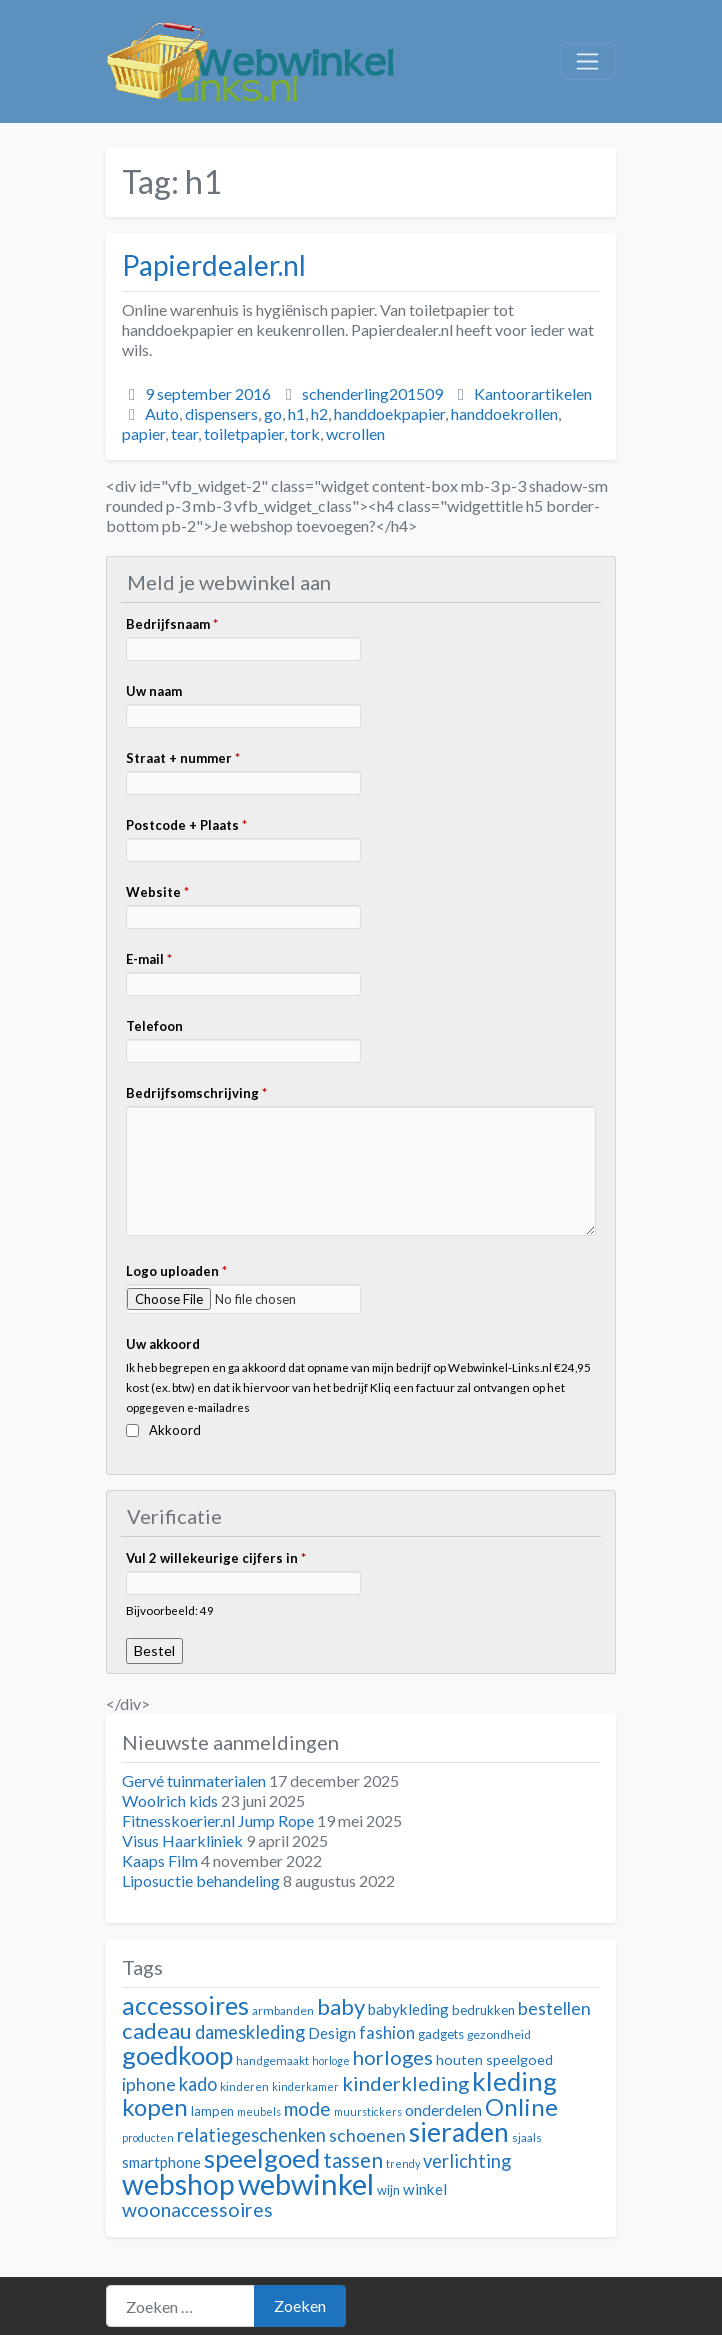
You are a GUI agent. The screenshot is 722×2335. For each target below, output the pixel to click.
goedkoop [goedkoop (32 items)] (177, 2055)
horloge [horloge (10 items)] (331, 2060)
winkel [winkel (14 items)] (425, 2189)
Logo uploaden (176, 1271)
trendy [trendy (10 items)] (403, 2163)
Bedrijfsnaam (172, 624)
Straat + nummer (183, 758)
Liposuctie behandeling (201, 1880)
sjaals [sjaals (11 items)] (527, 2137)
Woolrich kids (170, 1800)
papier (143, 433)
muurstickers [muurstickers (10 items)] (368, 2111)
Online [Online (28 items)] (521, 2106)
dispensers (221, 413)
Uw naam (154, 691)
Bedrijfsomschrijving (196, 1093)
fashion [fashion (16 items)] (387, 2033)
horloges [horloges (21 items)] (393, 2057)
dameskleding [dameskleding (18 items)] (250, 2032)
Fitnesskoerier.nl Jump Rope (218, 1820)
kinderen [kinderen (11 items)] (244, 2086)
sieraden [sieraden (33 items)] (459, 2132)
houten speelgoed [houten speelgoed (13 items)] (494, 2059)
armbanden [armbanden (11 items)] (283, 2010)
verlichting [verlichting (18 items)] (467, 2161)
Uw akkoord (163, 1344)
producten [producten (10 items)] (148, 2137)
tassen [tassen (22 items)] (353, 2159)
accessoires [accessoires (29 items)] (185, 2005)
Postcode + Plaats (186, 825)
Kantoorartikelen (533, 393)
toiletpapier (244, 433)
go (273, 413)
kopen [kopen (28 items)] (155, 2106)
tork (305, 433)
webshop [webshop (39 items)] (178, 2184)
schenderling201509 (372, 393)
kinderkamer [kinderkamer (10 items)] (305, 2086)
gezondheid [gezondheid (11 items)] (499, 2034)
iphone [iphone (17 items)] (149, 2084)
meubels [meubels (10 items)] (259, 2111)
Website (157, 892)
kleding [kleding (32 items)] (514, 2081)
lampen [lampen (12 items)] (212, 2111)
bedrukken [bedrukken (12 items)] (483, 2010)
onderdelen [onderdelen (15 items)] (443, 2109)
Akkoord (175, 1430)
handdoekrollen (504, 413)
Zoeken (300, 2305)
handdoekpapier (389, 413)
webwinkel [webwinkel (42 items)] (306, 2183)
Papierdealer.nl (214, 265)
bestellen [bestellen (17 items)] (554, 2008)
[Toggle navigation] (588, 62)
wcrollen (355, 433)
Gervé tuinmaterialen (194, 1780)
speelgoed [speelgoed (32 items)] (262, 2158)
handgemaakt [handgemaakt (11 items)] (272, 2060)
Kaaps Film (160, 1860)
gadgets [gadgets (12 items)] (441, 2034)
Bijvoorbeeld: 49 (170, 1610)
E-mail (149, 959)
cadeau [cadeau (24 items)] (157, 2030)
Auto (162, 413)
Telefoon (154, 1026)
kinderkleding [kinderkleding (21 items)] (405, 2083)
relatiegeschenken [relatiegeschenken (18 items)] (251, 2135)
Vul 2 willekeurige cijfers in (216, 1558)
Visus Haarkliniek (182, 1840)
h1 (296, 413)
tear (184, 433)
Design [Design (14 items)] (332, 2033)
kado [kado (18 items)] (198, 2084)
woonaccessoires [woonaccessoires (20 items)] (197, 2209)
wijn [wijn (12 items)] (388, 2190)
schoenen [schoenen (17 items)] (367, 2135)
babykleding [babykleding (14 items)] (408, 2009)
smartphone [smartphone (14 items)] (161, 2162)
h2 (319, 413)
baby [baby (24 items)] (341, 2006)
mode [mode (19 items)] (307, 2108)
